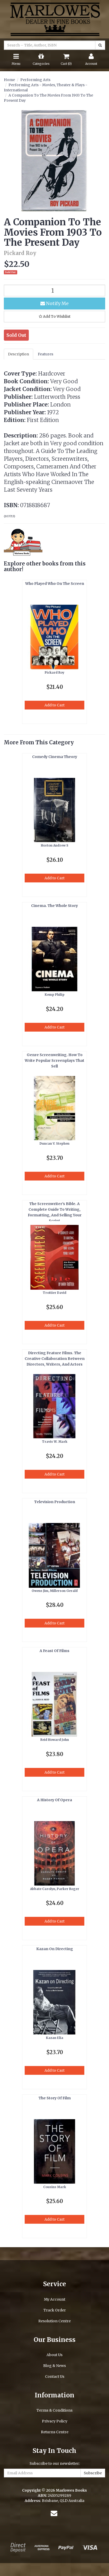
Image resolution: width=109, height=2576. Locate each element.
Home (9, 79)
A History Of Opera (54, 1800)
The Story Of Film (55, 2098)
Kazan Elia (54, 2038)
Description (18, 354)
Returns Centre (54, 2432)
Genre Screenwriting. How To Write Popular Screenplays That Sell (54, 1060)
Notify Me (54, 303)
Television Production (54, 1502)
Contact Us (54, 2376)
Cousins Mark (54, 2187)
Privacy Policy (54, 2421)
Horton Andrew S (54, 845)
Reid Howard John (54, 1740)
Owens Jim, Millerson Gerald (55, 1591)
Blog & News (54, 2365)
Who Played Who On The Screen (54, 583)
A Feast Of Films (54, 1650)
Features (45, 354)
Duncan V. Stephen (54, 1143)
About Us (54, 2354)
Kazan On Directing (54, 1949)
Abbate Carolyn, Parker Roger (54, 1889)
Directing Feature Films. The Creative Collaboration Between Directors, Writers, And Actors (55, 1359)
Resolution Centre (54, 2321)
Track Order (54, 2310)
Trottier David (54, 1293)
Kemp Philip (55, 994)
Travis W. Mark (54, 1441)
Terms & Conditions (54, 2410)
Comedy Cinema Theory (54, 756)
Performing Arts (35, 79)
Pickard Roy (54, 672)
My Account (54, 2299)
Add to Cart (54, 705)
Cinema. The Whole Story (54, 905)
